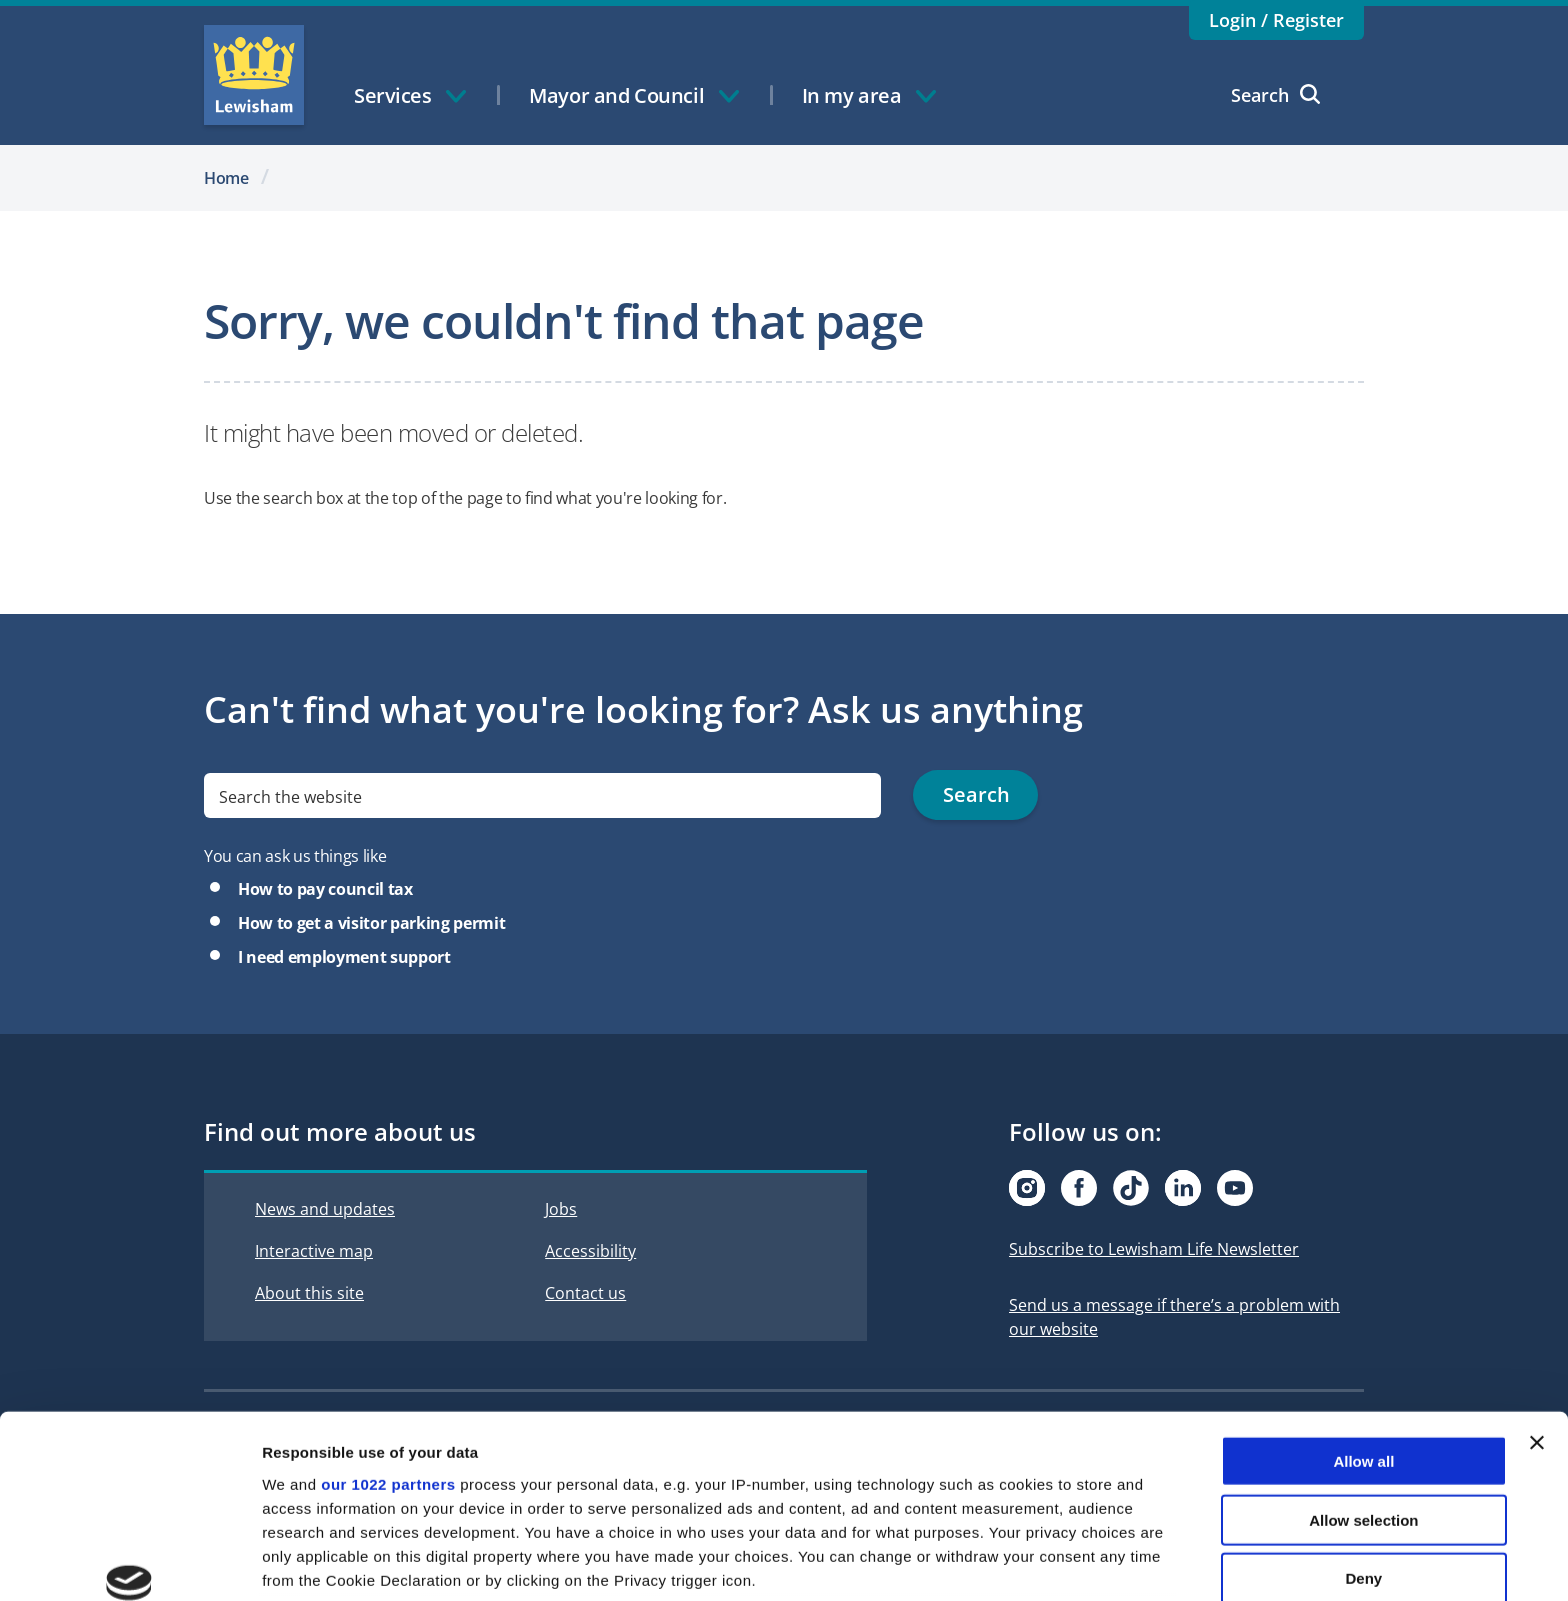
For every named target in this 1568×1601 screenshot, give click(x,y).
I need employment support (344, 957)
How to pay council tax (325, 889)
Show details (1049, 1561)
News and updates (325, 1209)
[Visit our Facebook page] (1079, 1188)
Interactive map (314, 1251)
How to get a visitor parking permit (371, 923)
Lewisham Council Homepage (254, 75)
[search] (542, 795)
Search (1275, 95)
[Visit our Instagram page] (1027, 1188)
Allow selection (1363, 1366)
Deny (1364, 1425)
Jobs (561, 1209)
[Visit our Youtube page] (1235, 1188)
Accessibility (590, 1251)
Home (226, 178)
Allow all (1363, 1308)
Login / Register (1276, 20)
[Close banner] (1537, 1290)
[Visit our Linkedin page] (1183, 1188)
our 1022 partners (388, 1331)
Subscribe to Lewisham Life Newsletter (1154, 1249)
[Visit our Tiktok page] (1131, 1188)
